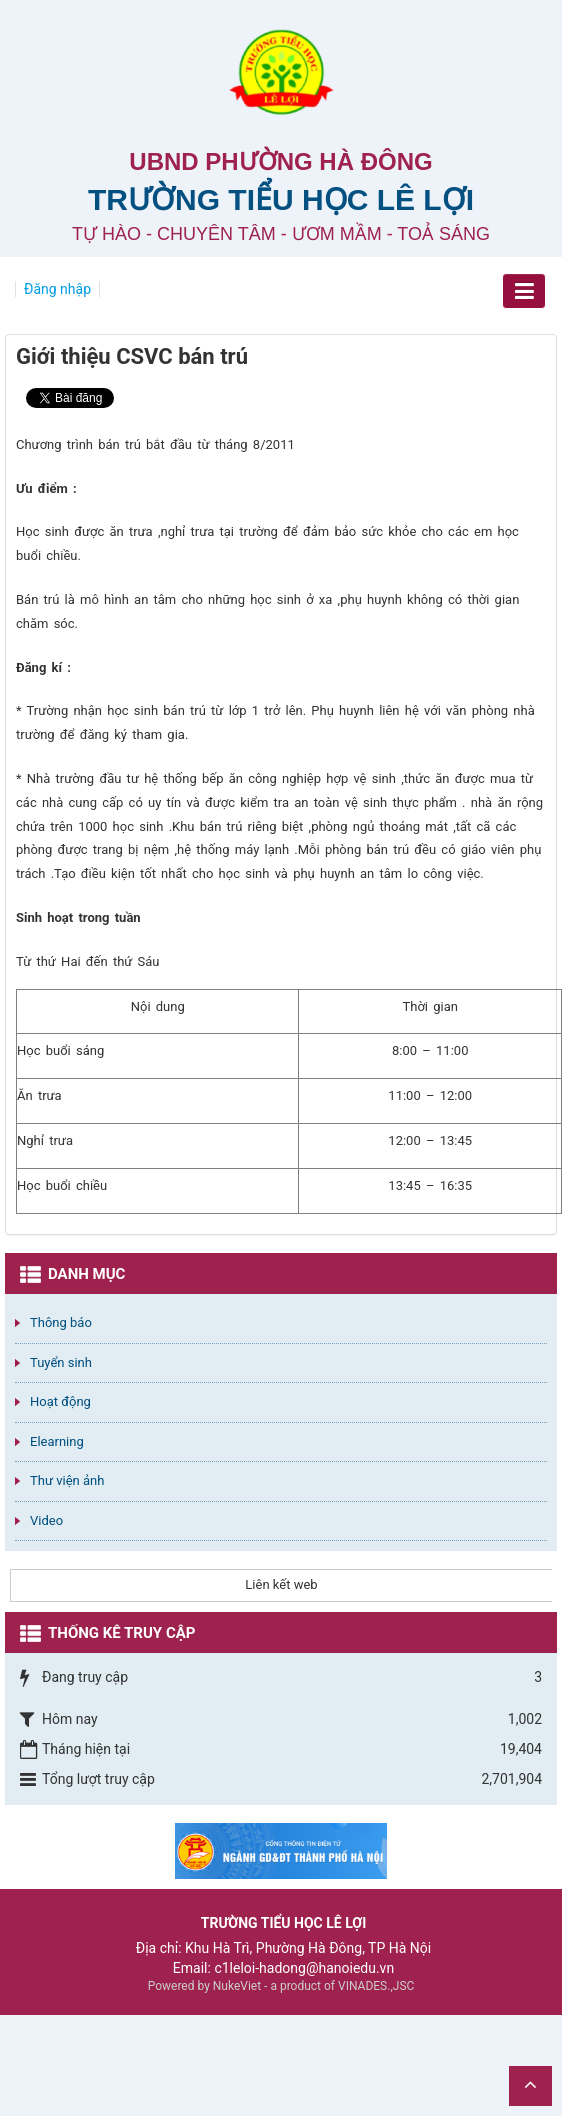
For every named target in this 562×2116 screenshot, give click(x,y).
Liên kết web (281, 1584)
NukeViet (237, 1986)
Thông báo (61, 1322)
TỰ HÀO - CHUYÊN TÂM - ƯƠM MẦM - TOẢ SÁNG (281, 234)
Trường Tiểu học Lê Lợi (281, 199)
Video (46, 1520)
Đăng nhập (57, 289)
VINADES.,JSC (376, 1986)
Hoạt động (60, 1401)
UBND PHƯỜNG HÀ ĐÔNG (280, 161)
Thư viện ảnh (67, 1480)
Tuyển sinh (61, 1362)
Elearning (57, 1441)
